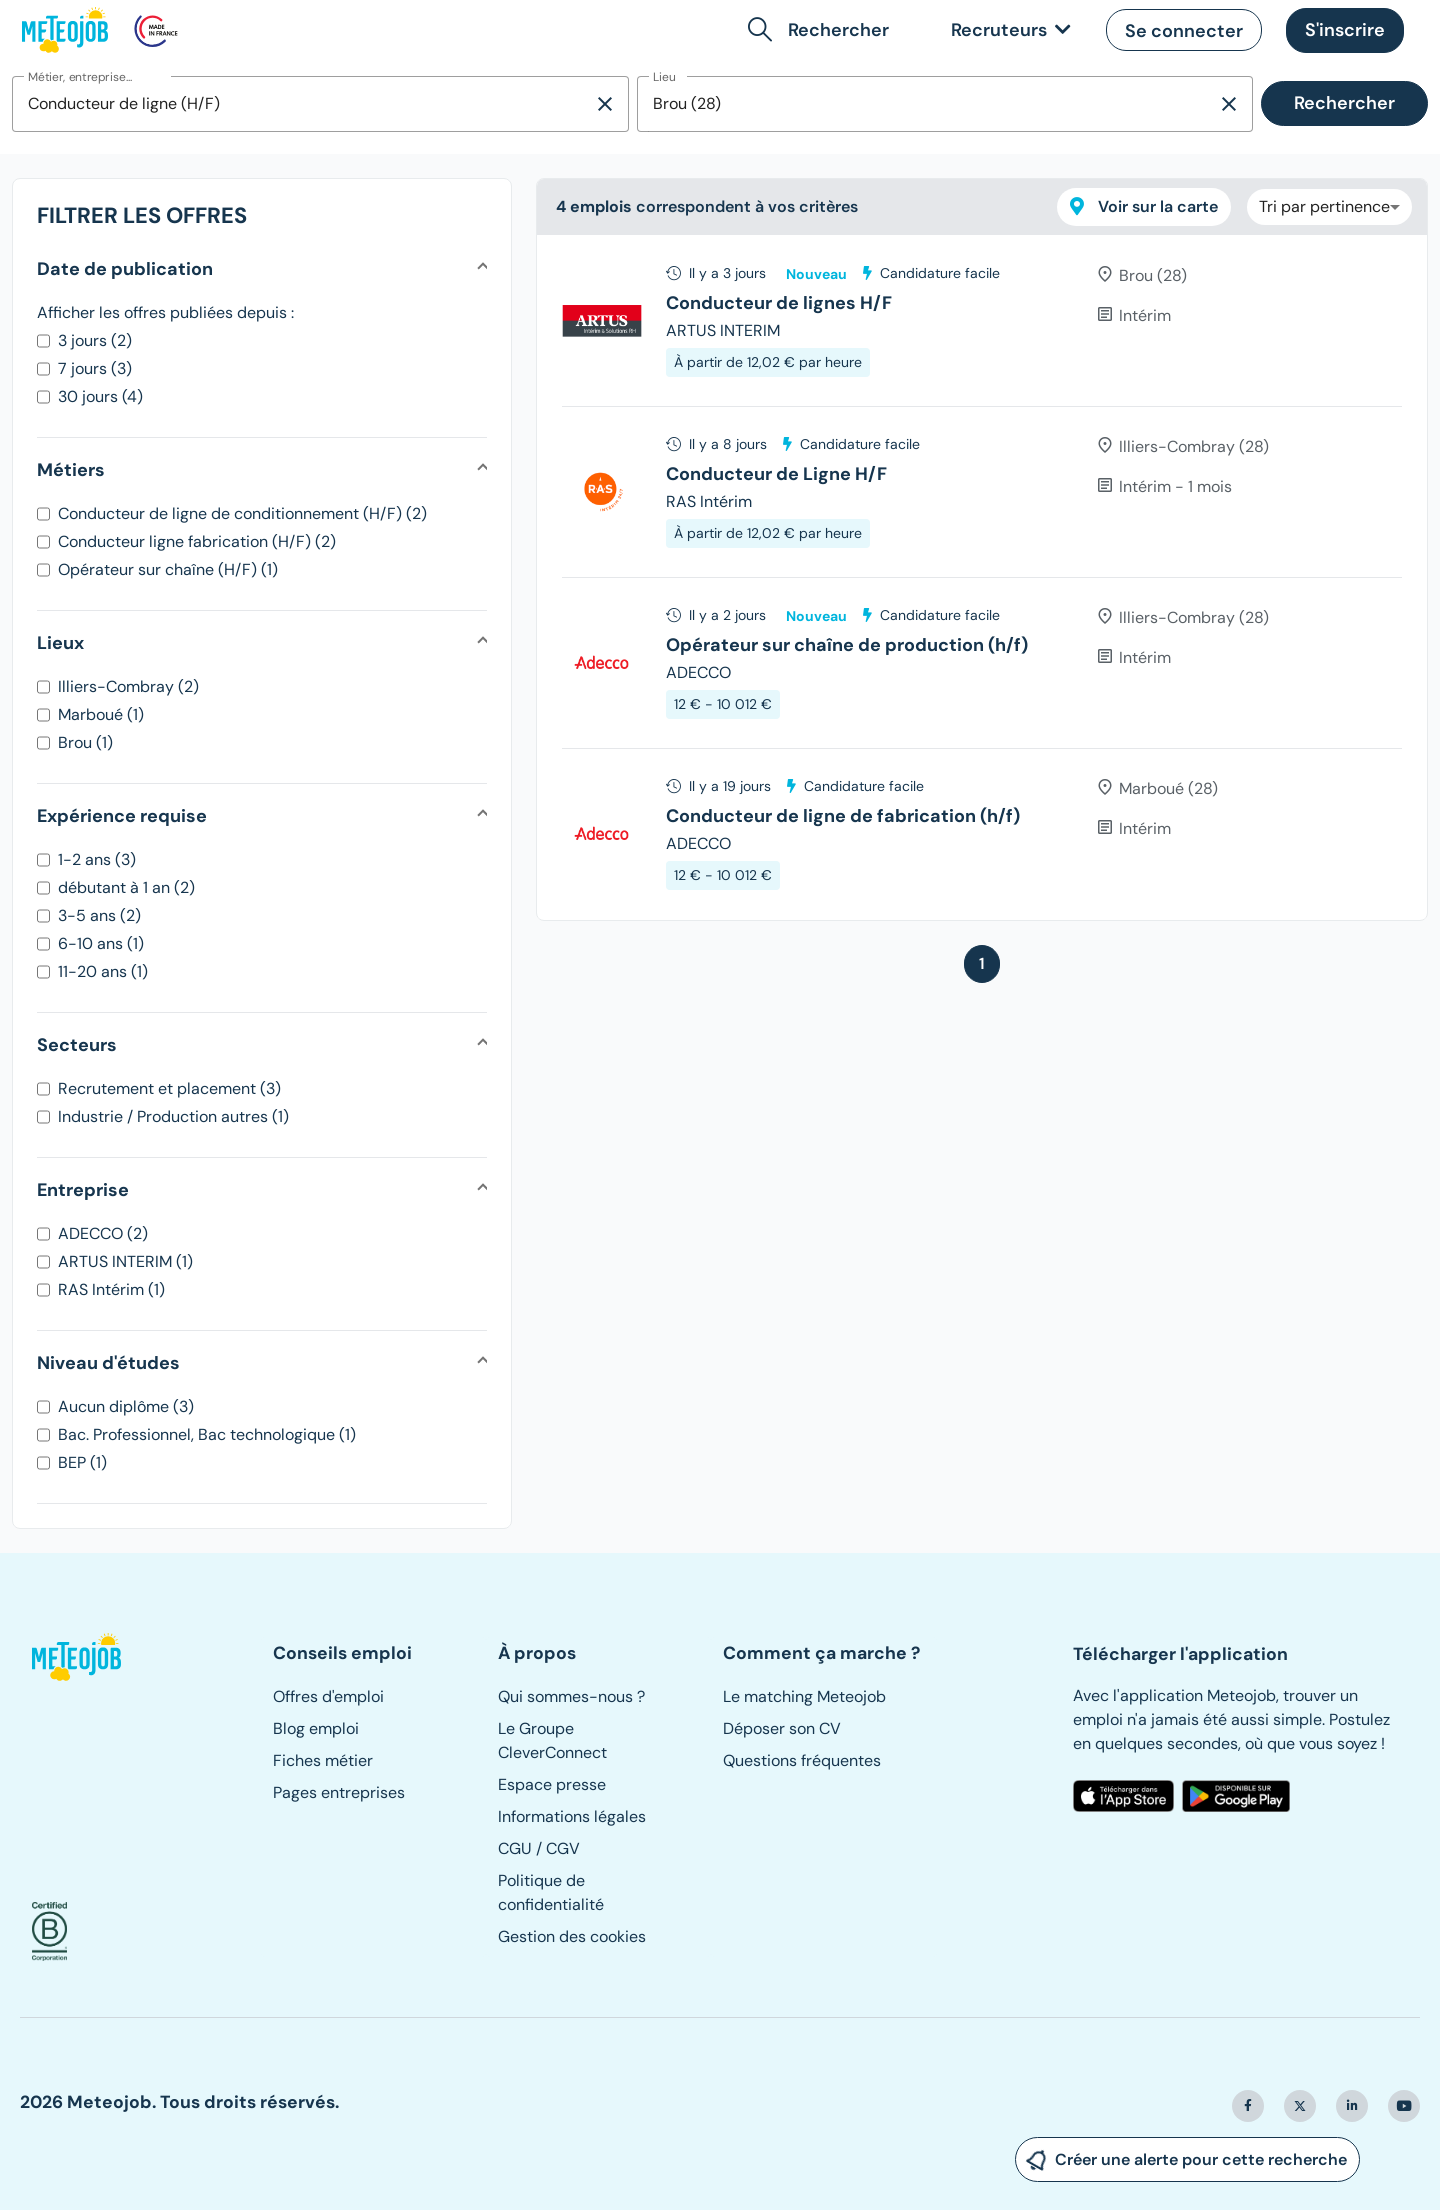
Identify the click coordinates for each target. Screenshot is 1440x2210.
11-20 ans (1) (103, 971)
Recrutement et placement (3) (169, 1088)
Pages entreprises (339, 1792)
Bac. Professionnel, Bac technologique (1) (207, 1434)
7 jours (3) (95, 368)
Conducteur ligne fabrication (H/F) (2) (197, 541)
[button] (822, 30)
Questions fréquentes (802, 1760)
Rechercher (1344, 103)
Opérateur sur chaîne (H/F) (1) (168, 569)
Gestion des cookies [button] (572, 1936)
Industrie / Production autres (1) (173, 1116)
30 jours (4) (100, 396)
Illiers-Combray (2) (128, 686)
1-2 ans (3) (97, 859)
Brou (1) (85, 742)
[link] (1007, 30)
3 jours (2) (95, 340)
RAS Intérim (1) (111, 1289)
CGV (563, 1848)
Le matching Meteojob (804, 1696)
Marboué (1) (101, 714)
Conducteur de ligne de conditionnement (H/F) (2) (242, 513)
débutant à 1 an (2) (126, 887)
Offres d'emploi (328, 1696)
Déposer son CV (782, 1728)
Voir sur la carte (1144, 206)
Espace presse (552, 1784)
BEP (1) (82, 1462)
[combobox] (302, 104)
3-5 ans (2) (99, 915)
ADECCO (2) (103, 1233)
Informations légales (572, 1816)
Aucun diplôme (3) (126, 1406)
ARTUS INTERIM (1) (125, 1261)
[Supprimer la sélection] (605, 104)
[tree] (982, 577)
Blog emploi (316, 1728)
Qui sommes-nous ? (571, 1696)
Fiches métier (323, 1760)
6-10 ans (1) (101, 943)
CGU (515, 1848)
